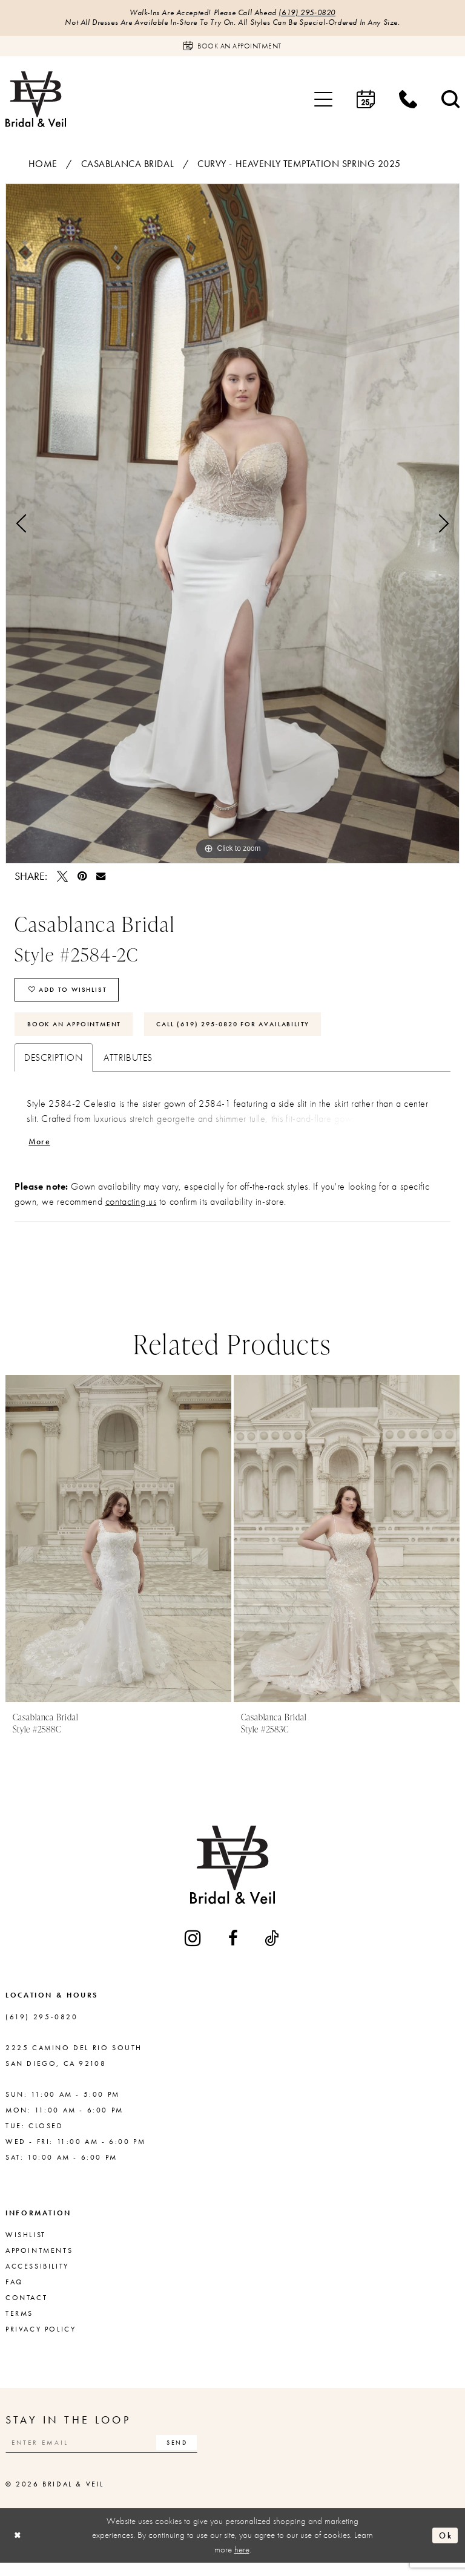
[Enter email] (111, 2454)
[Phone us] (408, 101)
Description (53, 1066)
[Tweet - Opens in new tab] (62, 878)
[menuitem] (323, 101)
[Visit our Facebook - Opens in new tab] (234, 1949)
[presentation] (118, 1549)
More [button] (41, 1151)
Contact (26, 2308)
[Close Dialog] (18, 2548)
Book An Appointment (79, 1032)
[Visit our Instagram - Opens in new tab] (194, 1948)
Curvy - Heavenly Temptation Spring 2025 (298, 165)
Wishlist (25, 2245)
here (241, 2562)
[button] (323, 101)
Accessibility (37, 2277)
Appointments (39, 2261)
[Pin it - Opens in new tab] (82, 878)
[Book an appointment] (232, 48)
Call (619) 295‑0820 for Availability (253, 1032)
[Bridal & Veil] (35, 101)
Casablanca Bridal (127, 165)
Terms (19, 2324)
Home (43, 165)
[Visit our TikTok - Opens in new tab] (272, 1949)
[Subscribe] (195, 2454)
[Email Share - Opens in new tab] (100, 877)
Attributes (128, 1066)
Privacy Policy (40, 2340)
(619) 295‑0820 (312, 13)
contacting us (130, 1212)
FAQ (14, 2293)
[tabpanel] (232, 525)
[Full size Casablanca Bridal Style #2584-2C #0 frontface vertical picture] (232, 525)
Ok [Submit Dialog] (444, 2548)
